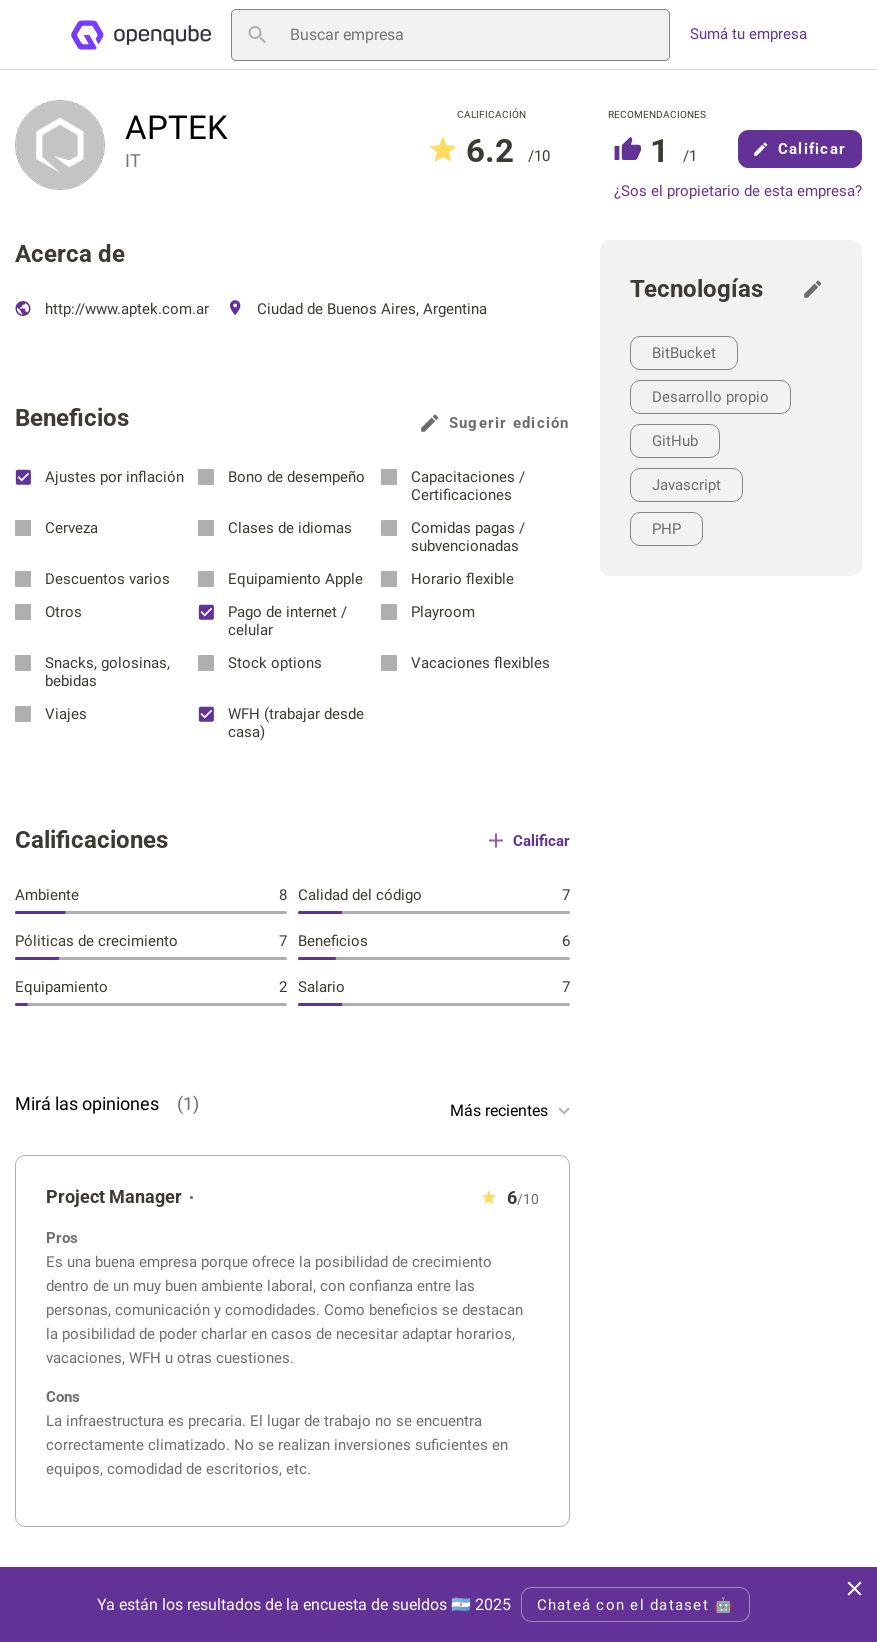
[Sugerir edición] (818, 289)
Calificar (800, 149)
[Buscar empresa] (450, 35)
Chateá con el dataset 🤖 (636, 1605)
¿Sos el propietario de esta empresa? (738, 191)
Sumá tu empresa (748, 34)
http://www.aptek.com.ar (112, 309)
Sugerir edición (495, 423)
